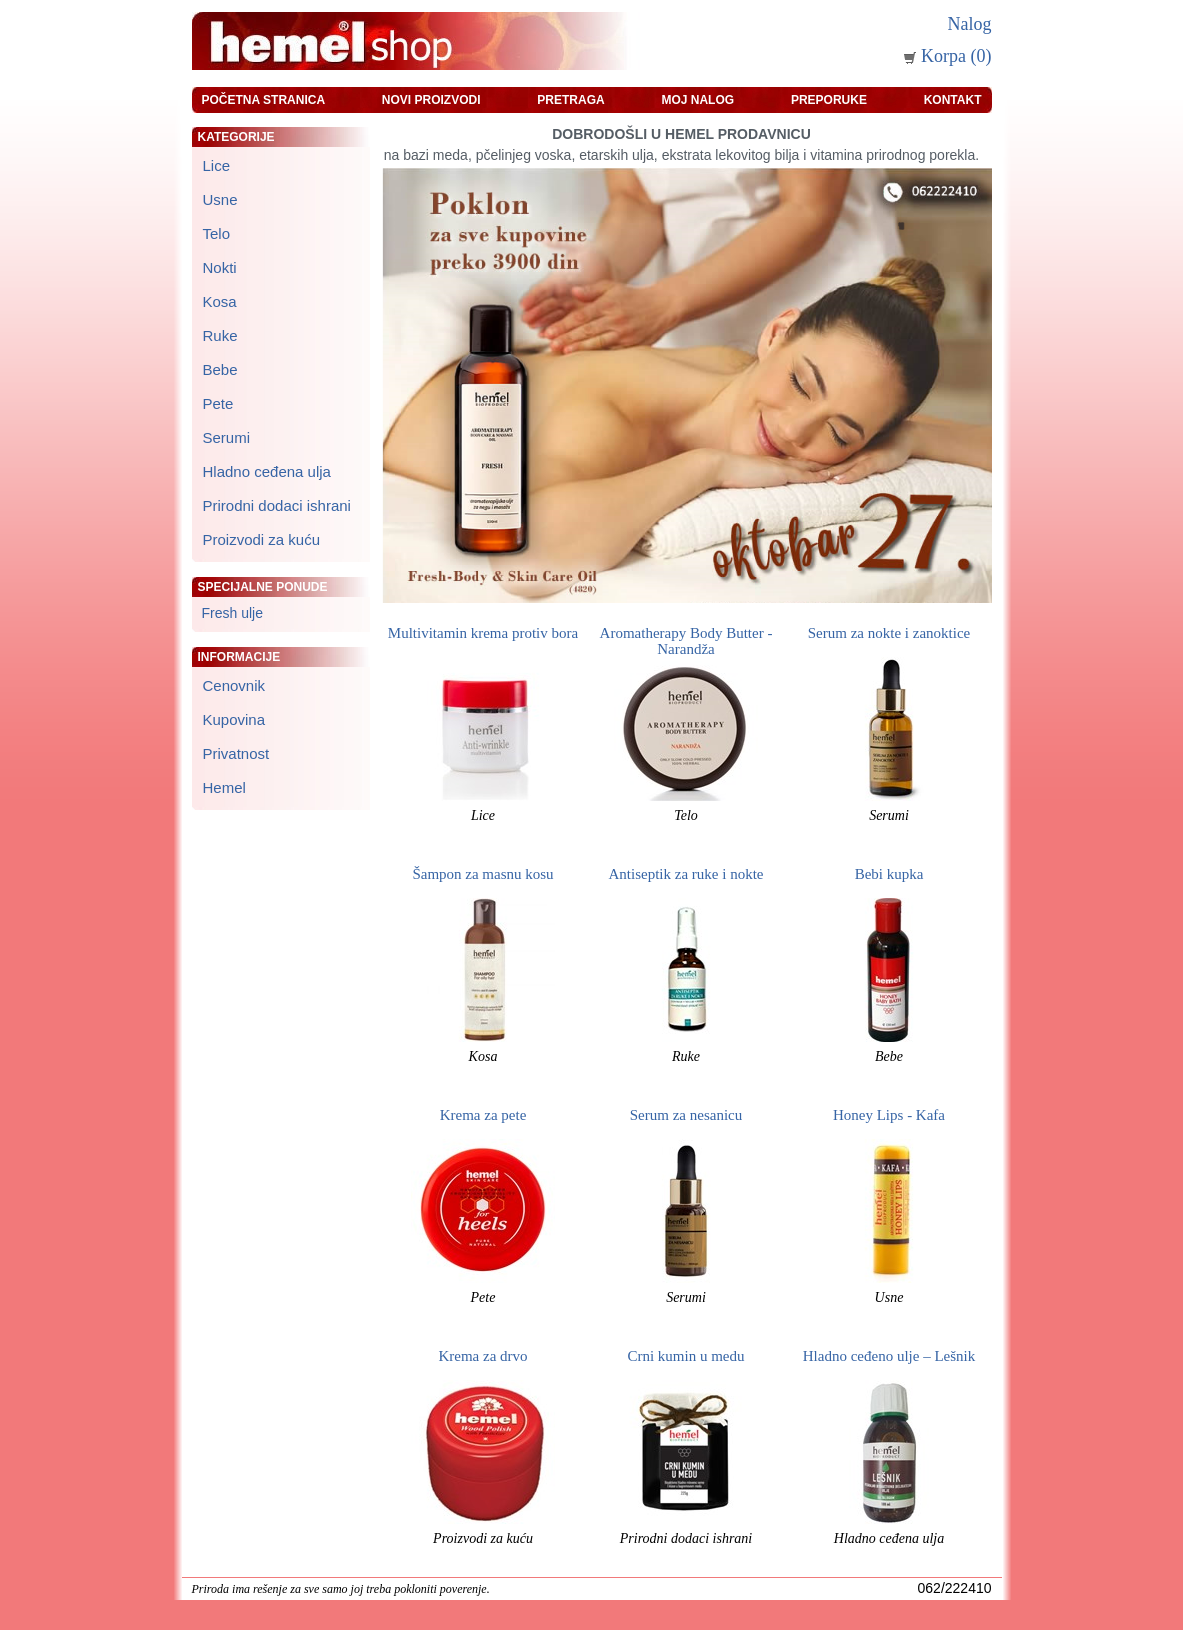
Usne (889, 1297)
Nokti (220, 267)
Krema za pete (483, 1115)
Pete (483, 1297)
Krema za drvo (482, 1356)
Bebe (889, 1056)
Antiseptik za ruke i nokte (686, 874)
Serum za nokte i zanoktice (889, 633)
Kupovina (234, 719)
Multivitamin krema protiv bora (483, 633)
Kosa (483, 1056)
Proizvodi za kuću (483, 1538)
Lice (483, 815)
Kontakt (953, 100)
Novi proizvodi (431, 100)
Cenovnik (234, 685)
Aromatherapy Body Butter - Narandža (686, 641)
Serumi (889, 815)
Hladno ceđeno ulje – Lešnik (889, 1356)
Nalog (970, 24)
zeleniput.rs (521, 1589)
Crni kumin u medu (685, 1356)
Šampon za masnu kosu (482, 874)
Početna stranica (264, 100)
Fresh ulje (232, 613)
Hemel (224, 787)
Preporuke (829, 100)
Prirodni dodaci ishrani (686, 1538)
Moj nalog (697, 100)
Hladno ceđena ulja (889, 1538)
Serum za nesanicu (686, 1115)
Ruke (686, 1056)
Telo (686, 815)
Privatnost (236, 753)
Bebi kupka (889, 874)
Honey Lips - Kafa (889, 1115)
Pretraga (570, 100)
